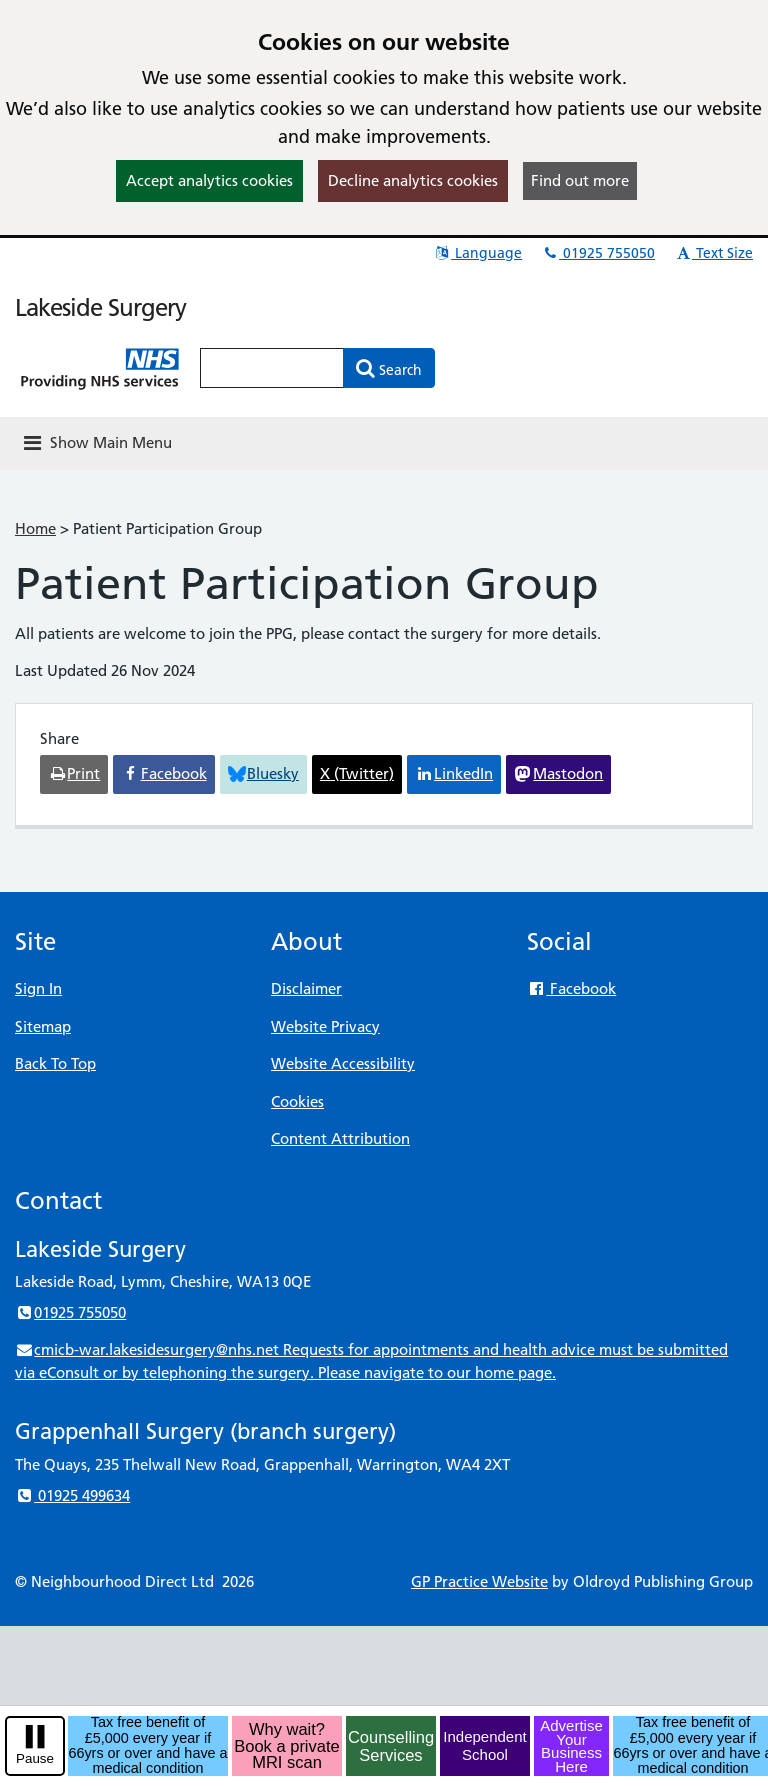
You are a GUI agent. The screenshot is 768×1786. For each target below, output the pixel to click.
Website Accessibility (343, 1063)
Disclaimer (306, 988)
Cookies (297, 1101)
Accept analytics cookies (209, 180)
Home (35, 528)
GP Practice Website (479, 1581)
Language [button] (477, 253)
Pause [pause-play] (35, 1758)
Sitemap (43, 1026)
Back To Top (55, 1063)
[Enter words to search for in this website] (272, 368)
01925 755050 (598, 253)
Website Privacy (325, 1026)
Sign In (38, 988)
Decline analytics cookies (413, 180)
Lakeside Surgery (100, 307)
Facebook (571, 988)
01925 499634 (72, 1495)
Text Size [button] (713, 253)
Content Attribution (340, 1138)
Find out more (580, 180)
